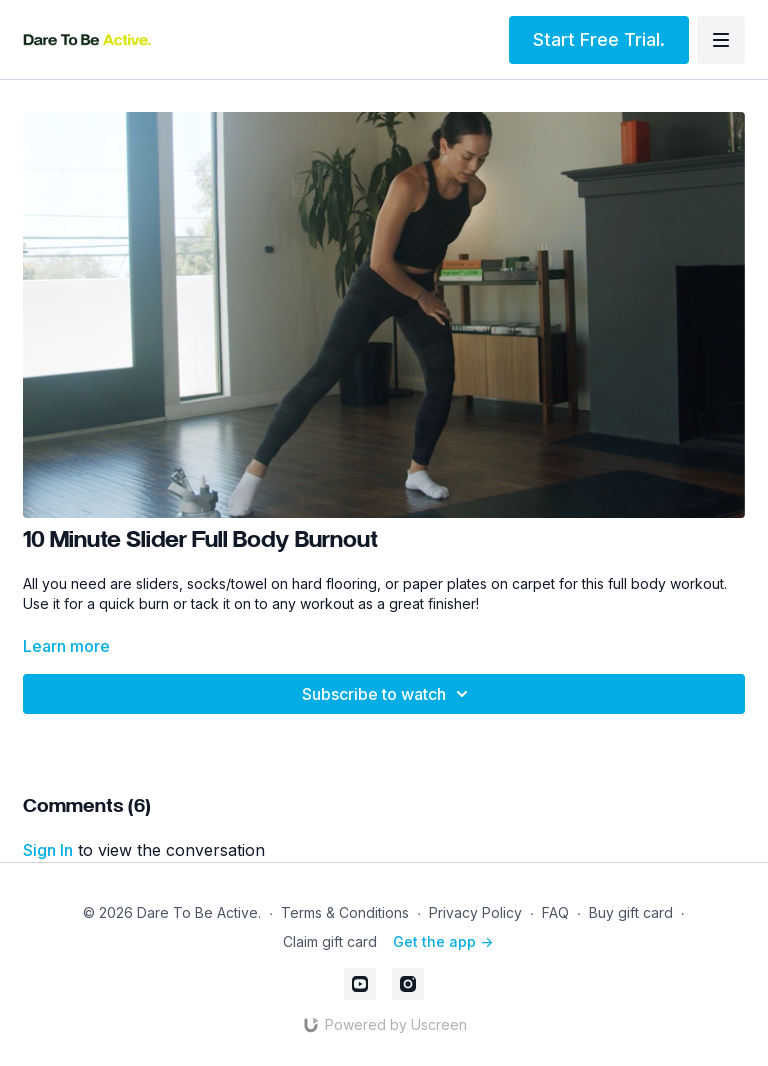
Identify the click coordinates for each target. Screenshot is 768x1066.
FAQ (555, 912)
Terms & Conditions (345, 912)
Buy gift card (631, 912)
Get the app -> (443, 941)
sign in (48, 850)
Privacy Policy (475, 912)
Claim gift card (330, 941)
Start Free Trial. (599, 39)
